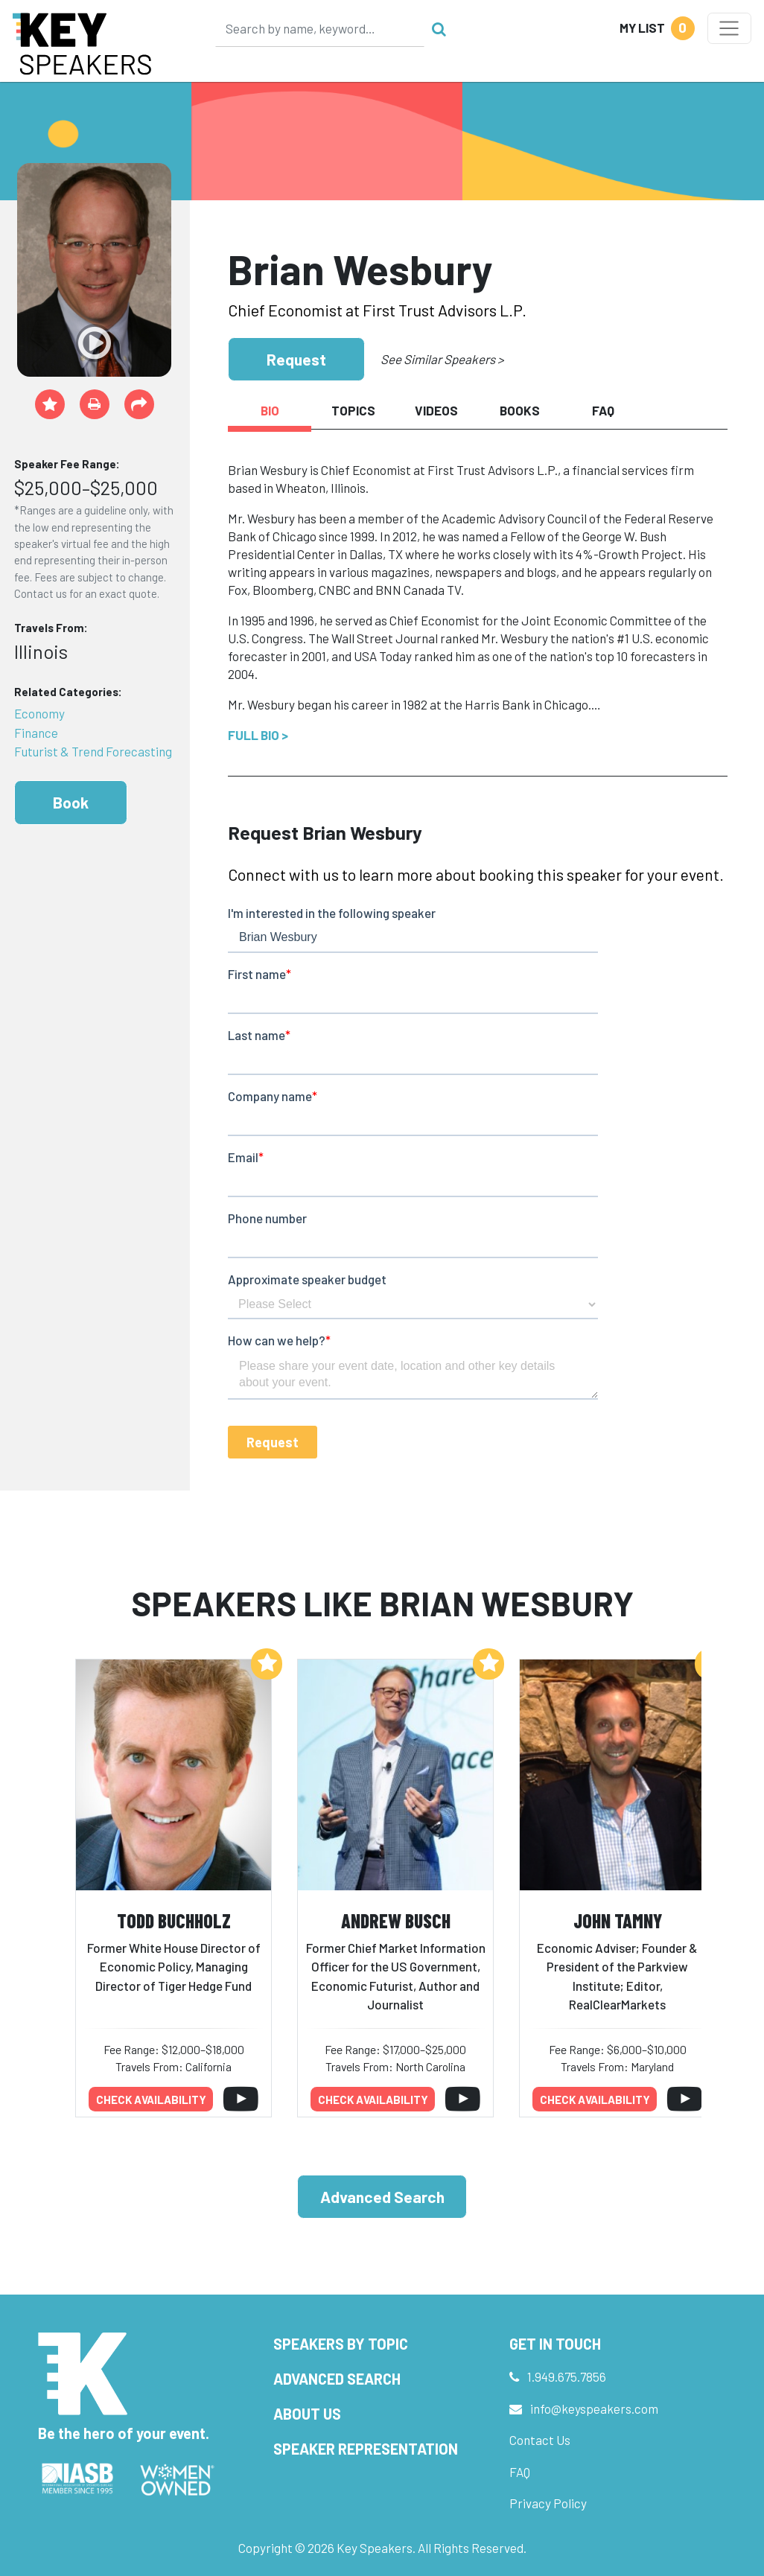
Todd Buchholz (174, 1920)
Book (71, 802)
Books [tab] (520, 410)
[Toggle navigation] (729, 28)
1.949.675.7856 (566, 2376)
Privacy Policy (548, 2503)
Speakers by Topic (340, 2344)
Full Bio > (258, 734)
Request (296, 359)
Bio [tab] (270, 410)
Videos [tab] (436, 410)
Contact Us (539, 2439)
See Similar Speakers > (442, 358)
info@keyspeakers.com (594, 2408)
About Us (307, 2414)
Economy (39, 713)
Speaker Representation (365, 2449)
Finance (36, 732)
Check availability (151, 2099)
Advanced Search (382, 2196)
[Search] (320, 28)
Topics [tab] (353, 410)
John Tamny (617, 1920)
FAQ (519, 2471)
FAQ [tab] (603, 410)
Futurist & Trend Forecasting (93, 751)
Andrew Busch (396, 1920)
